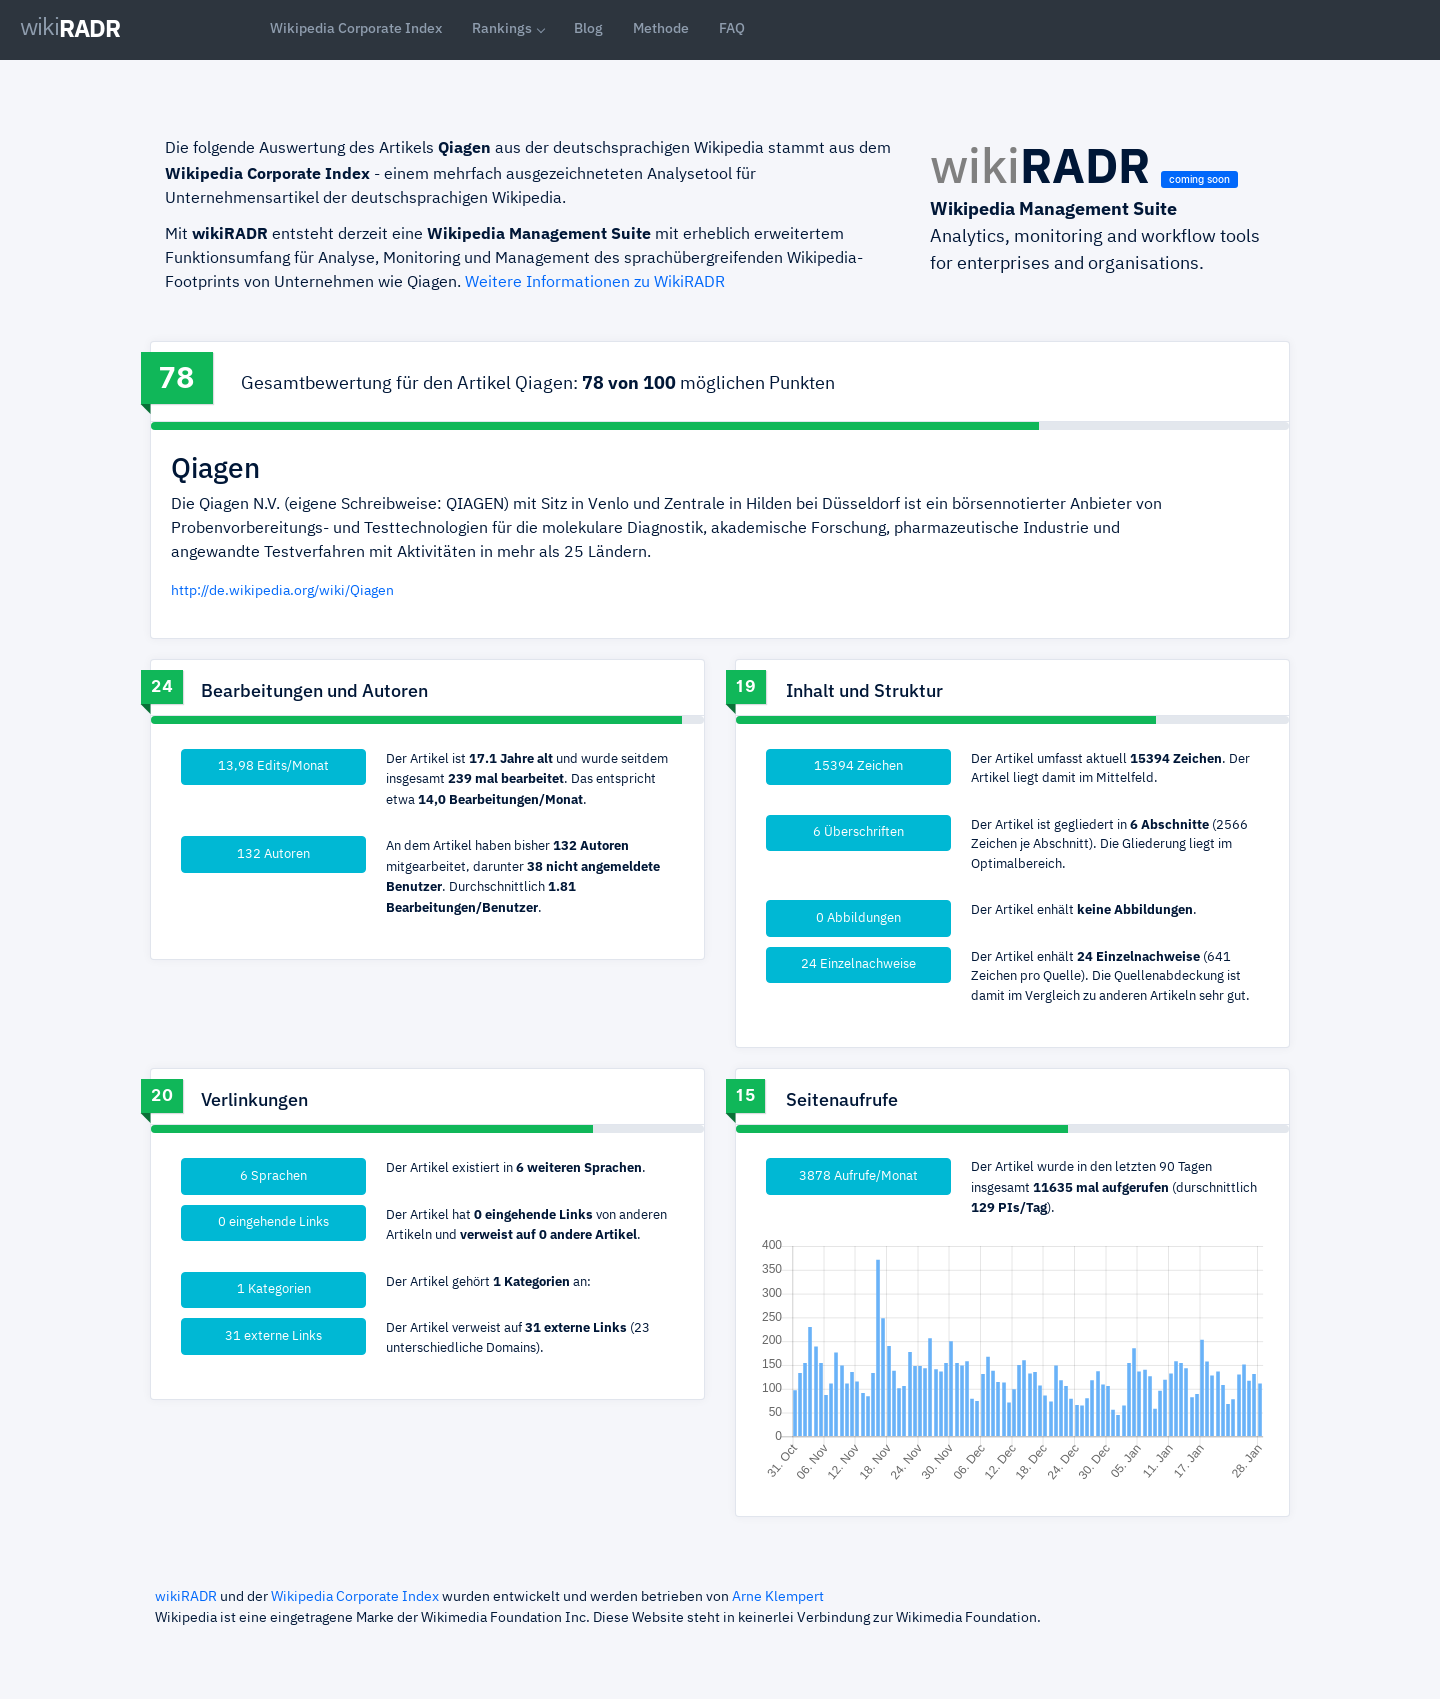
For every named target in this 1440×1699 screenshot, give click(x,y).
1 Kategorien (274, 1289)
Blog (588, 28)
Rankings (502, 28)
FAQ (732, 28)
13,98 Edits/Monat (273, 766)
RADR (70, 28)
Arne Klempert (778, 1597)
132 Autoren (273, 854)
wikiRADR (186, 1597)
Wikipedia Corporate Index (356, 28)
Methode (661, 28)
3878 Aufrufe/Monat (858, 1176)
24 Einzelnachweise (858, 964)
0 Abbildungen (858, 918)
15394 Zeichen (858, 766)
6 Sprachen (273, 1176)
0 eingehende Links (273, 1222)
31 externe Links (273, 1336)
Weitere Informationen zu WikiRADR (595, 283)
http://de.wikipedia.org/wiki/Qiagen (282, 591)
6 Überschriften (858, 832)
